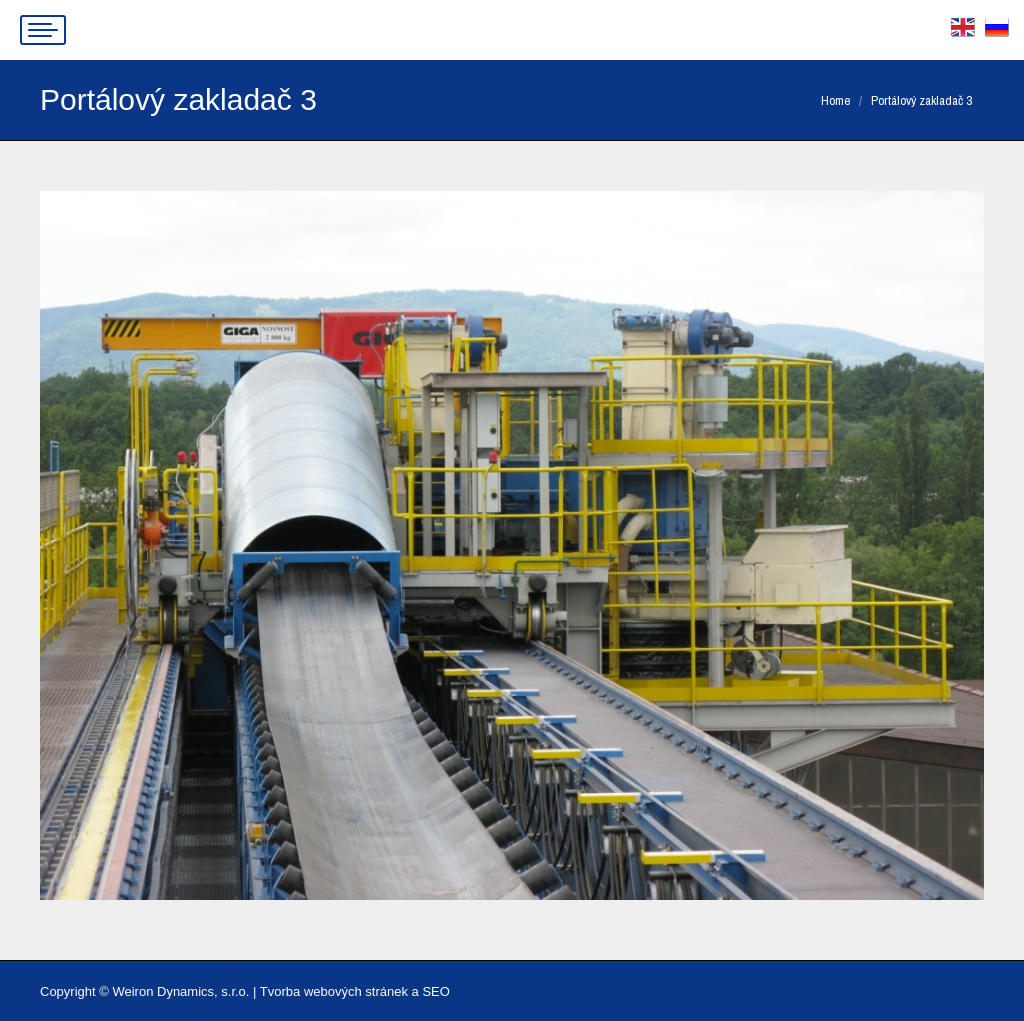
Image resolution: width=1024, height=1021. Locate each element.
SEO (435, 991)
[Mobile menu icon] (43, 30)
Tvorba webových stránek (334, 991)
